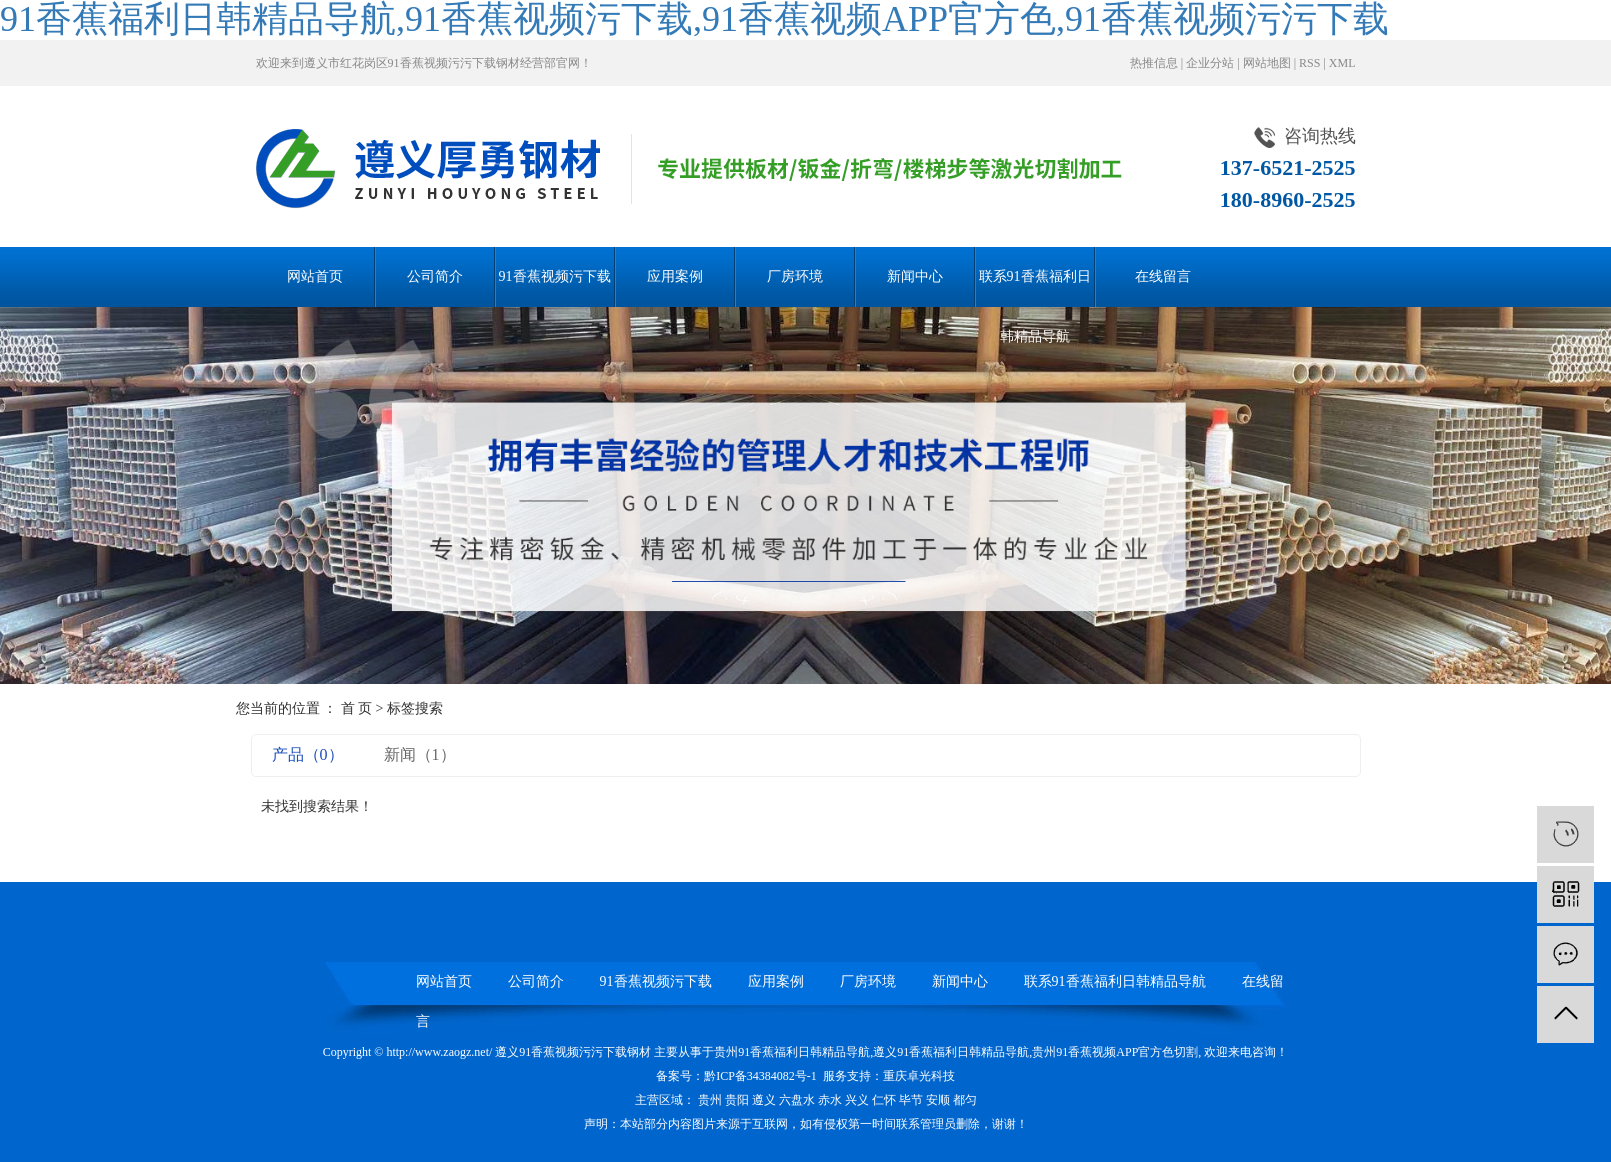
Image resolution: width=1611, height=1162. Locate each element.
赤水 (830, 1100)
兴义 (857, 1100)
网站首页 (315, 276)
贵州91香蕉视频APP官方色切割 (1115, 1052)
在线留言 (1163, 276)
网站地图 (1267, 63)
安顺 (938, 1100)
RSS (1309, 63)
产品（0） (308, 754)
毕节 (911, 1100)
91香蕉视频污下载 (555, 276)
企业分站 (1210, 63)
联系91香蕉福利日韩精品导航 (1035, 288)
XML (1342, 63)
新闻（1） (420, 754)
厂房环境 (795, 276)
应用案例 (675, 276)
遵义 (764, 1100)
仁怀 (884, 1100)
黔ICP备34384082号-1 (760, 1076)
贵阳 (737, 1100)
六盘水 (797, 1100)
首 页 (357, 708)
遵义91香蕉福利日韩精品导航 (951, 1052)
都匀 (965, 1100)
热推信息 (1154, 63)
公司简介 (435, 276)
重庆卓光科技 (919, 1076)
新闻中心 (915, 276)
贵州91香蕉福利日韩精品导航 (792, 1052)
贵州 (710, 1100)
